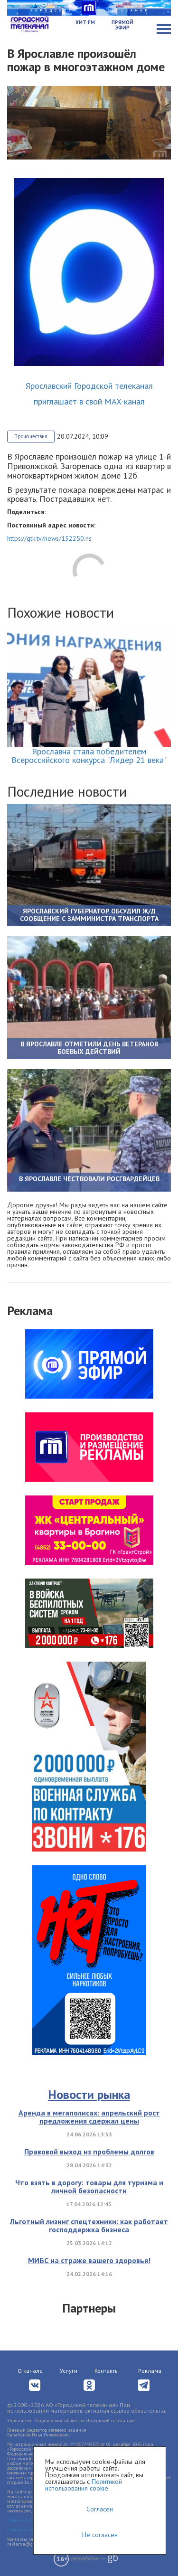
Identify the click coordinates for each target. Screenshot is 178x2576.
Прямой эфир (122, 25)
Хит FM (85, 22)
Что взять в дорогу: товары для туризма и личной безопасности (89, 2187)
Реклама (149, 2370)
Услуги (68, 2370)
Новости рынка (89, 2094)
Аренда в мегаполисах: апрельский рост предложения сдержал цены (89, 2117)
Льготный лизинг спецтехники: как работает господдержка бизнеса (89, 2226)
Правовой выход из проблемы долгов (89, 2151)
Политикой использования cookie (83, 2484)
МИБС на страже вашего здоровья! (89, 2260)
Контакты (106, 2370)
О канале (30, 2370)
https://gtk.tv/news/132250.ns (49, 538)
